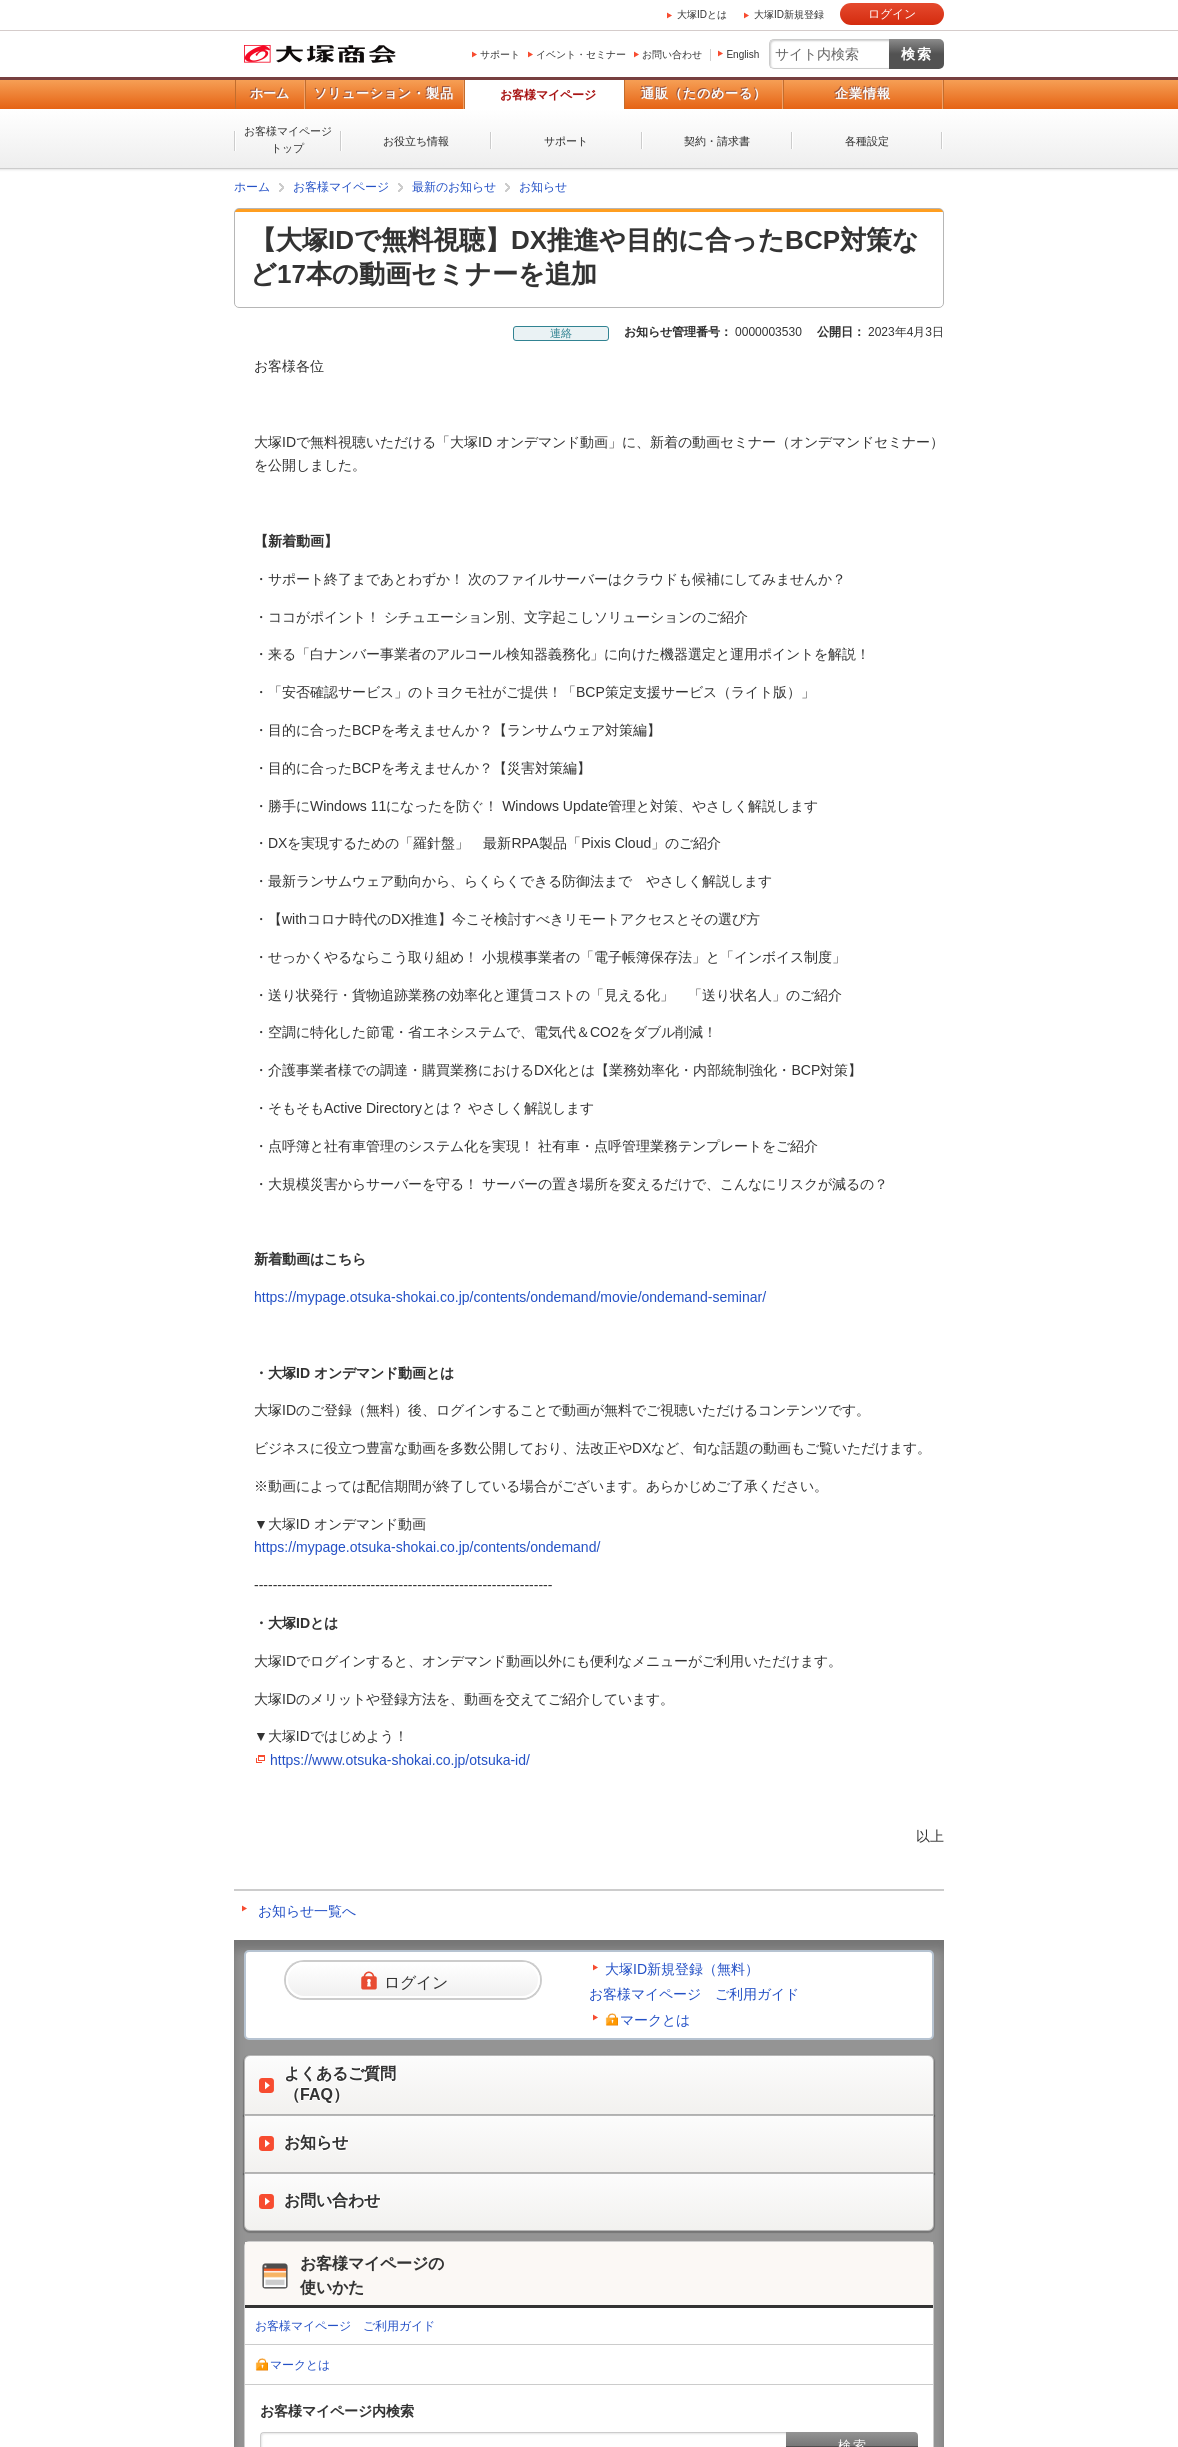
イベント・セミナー (581, 54)
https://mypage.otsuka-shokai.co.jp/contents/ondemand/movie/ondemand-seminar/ (510, 1297)
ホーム (269, 93)
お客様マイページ (548, 95)
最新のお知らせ (454, 187)
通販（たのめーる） (704, 93)
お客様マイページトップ (288, 139)
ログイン (892, 14)
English (742, 54)
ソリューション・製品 (384, 93)
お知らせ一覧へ (307, 1911)
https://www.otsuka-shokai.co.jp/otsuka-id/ (400, 1760)
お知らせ (543, 187)
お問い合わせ (672, 54)
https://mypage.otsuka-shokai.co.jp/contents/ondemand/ (427, 1547)
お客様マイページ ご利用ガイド (694, 1994)
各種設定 (867, 141)
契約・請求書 (717, 141)
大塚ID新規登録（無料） (682, 1969)
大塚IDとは (702, 14)
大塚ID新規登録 (789, 14)
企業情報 (863, 93)
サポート (500, 54)
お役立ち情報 (416, 141)
